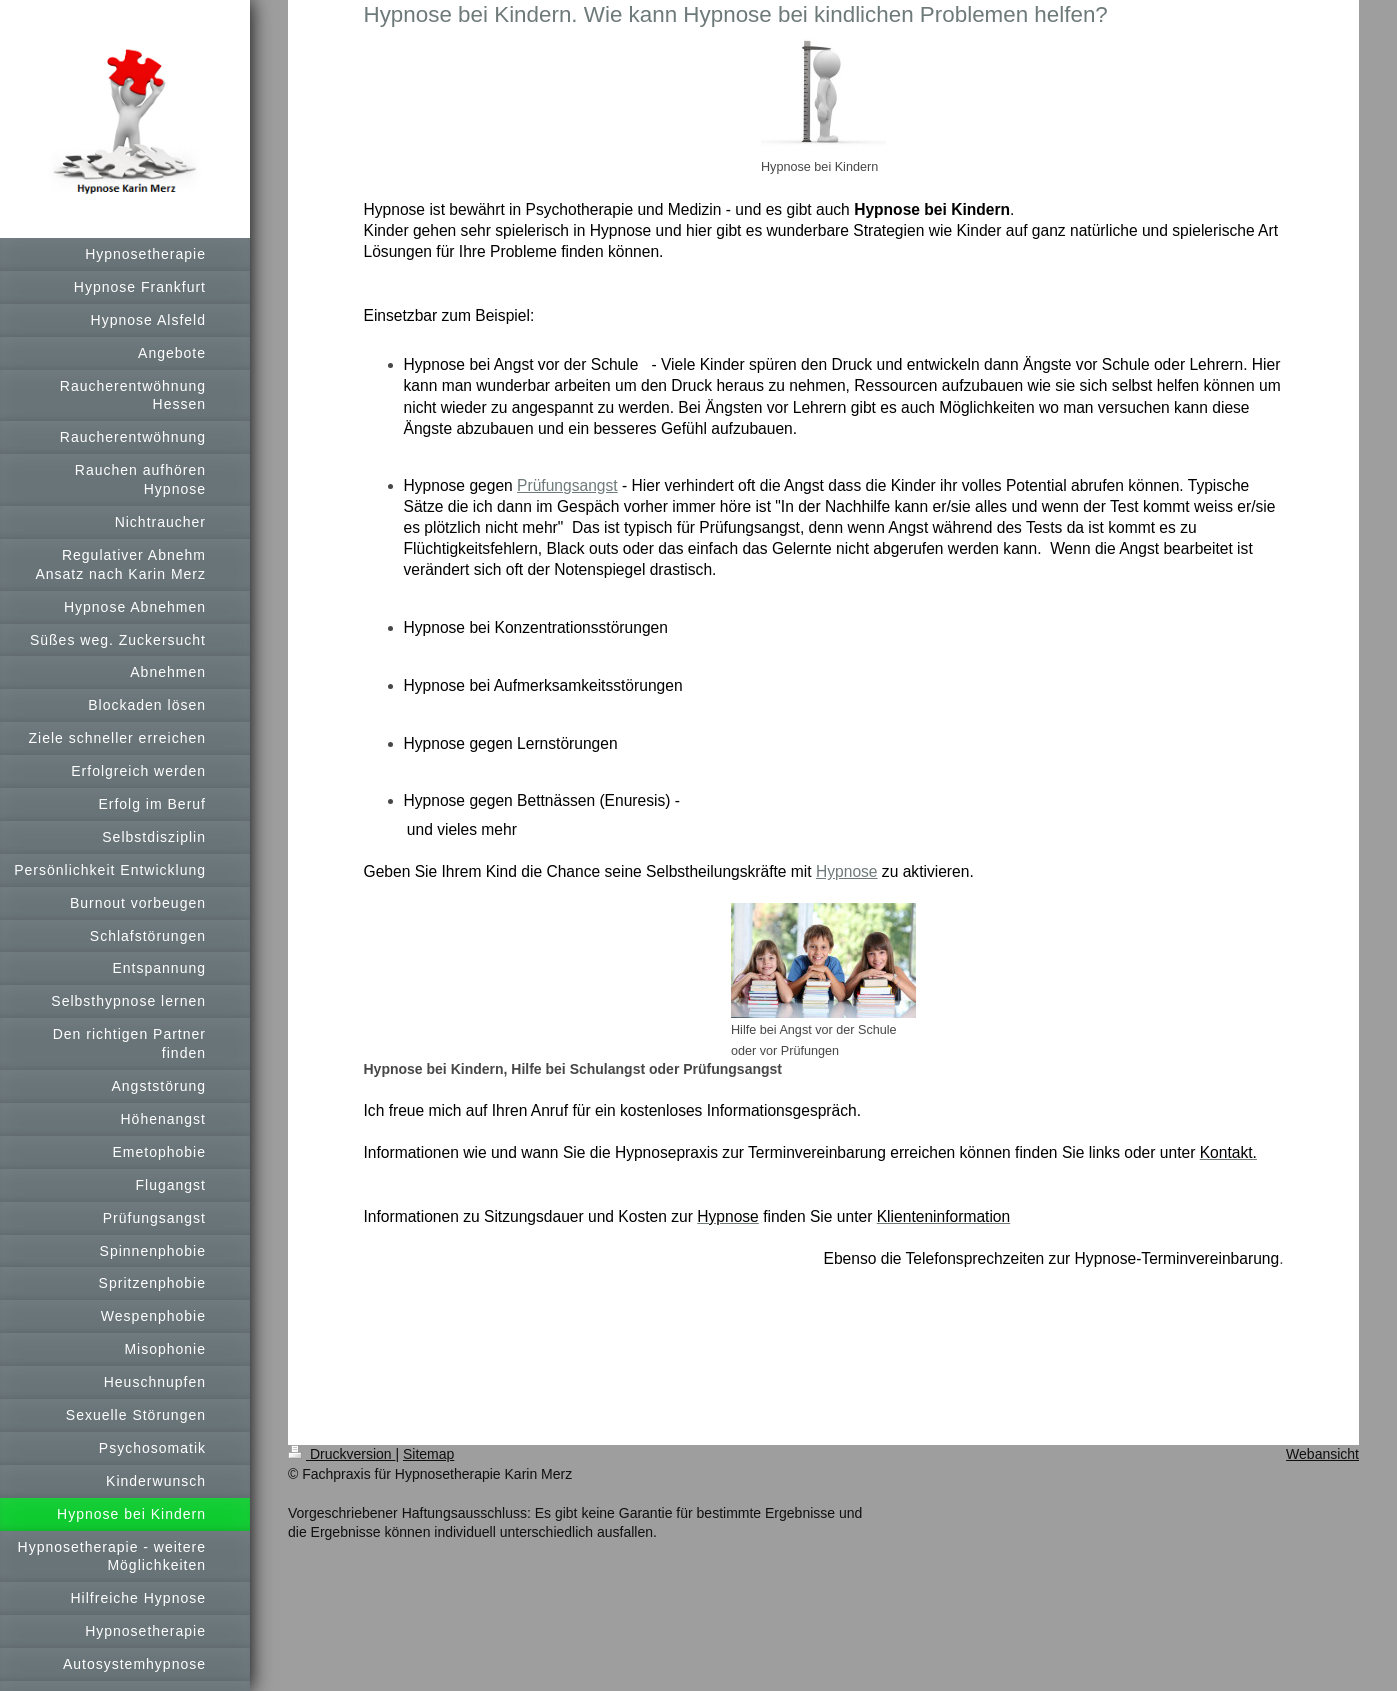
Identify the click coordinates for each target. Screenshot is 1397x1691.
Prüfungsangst (567, 485)
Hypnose (847, 871)
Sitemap (428, 1454)
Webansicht (1322, 1454)
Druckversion (341, 1454)
